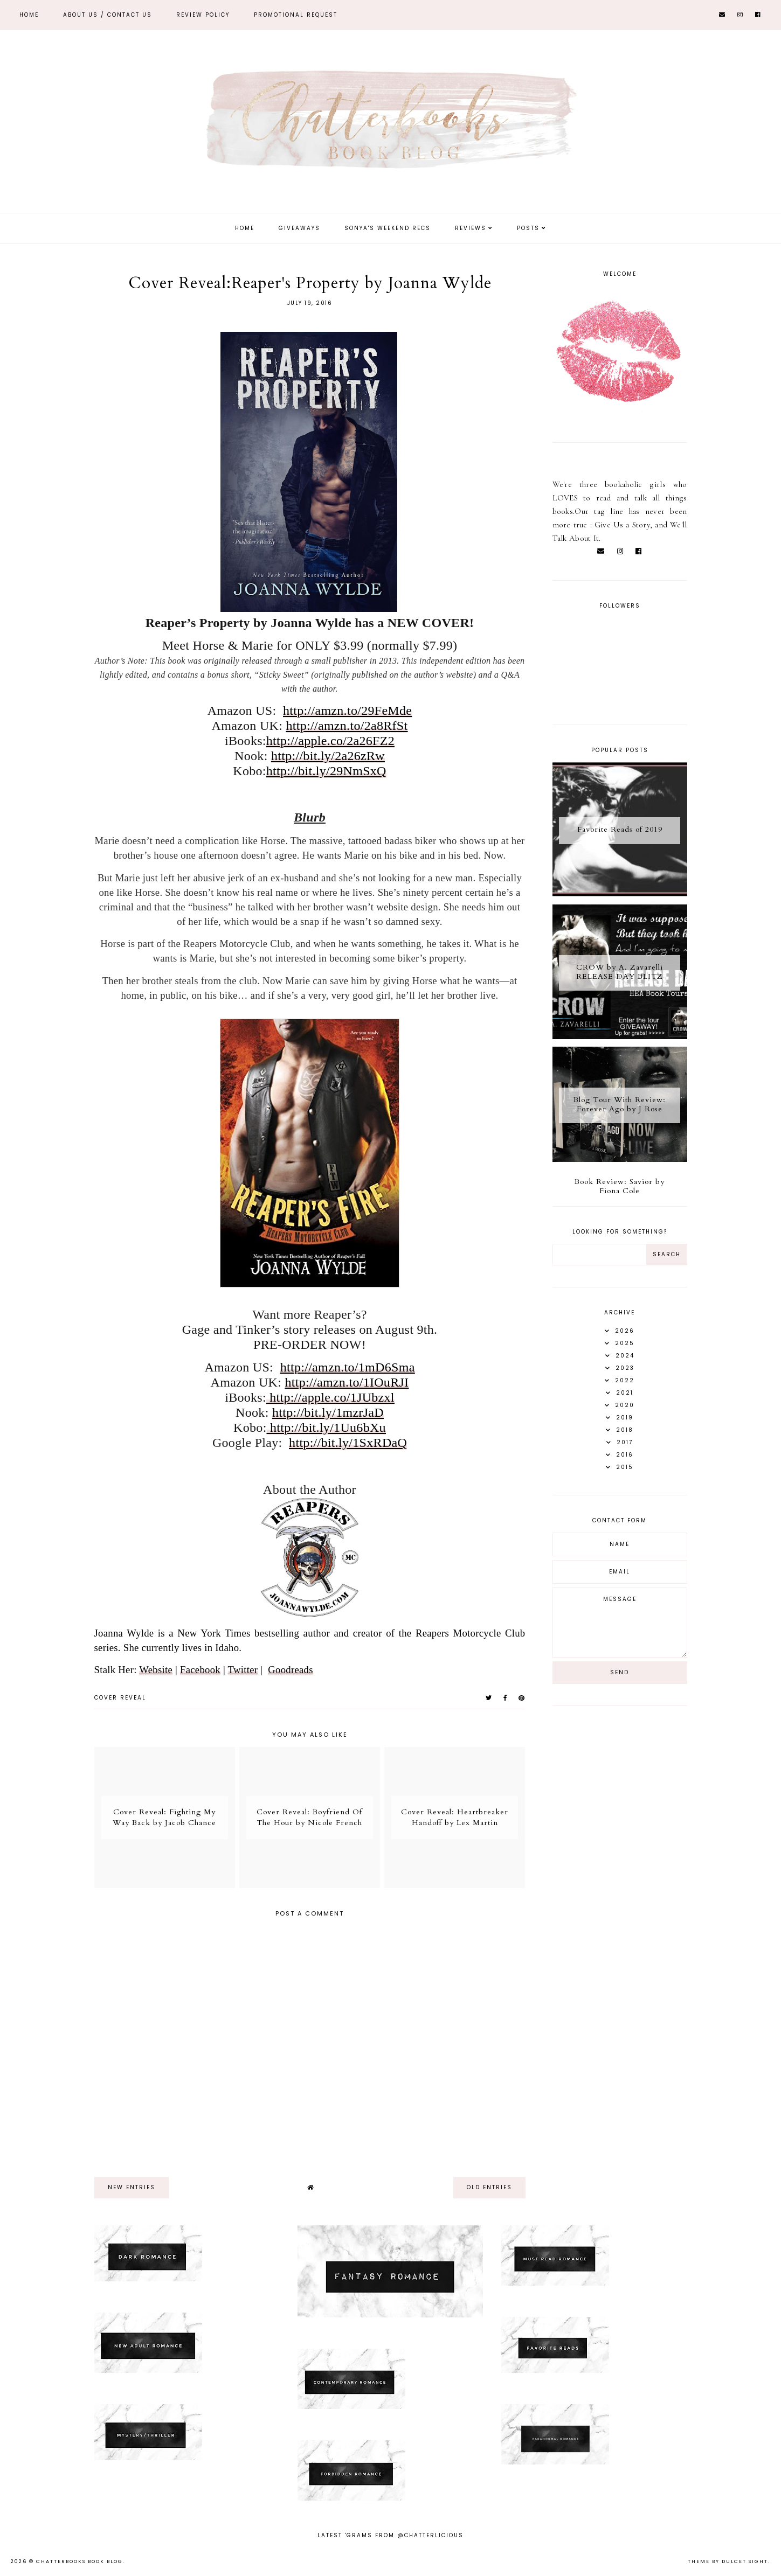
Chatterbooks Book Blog (79, 2561)
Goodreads (290, 1669)
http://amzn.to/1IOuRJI (347, 1382)
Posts (528, 228)
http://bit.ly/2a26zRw (328, 756)
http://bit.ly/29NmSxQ (326, 771)
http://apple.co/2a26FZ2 (330, 741)
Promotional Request (295, 15)
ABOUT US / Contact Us (107, 15)
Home (29, 15)
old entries (489, 2187)
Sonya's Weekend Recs (387, 228)
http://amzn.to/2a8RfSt (347, 726)
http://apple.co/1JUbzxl (330, 1397)
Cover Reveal (120, 1698)
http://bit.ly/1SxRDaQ (348, 1443)
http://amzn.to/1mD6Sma (347, 1367)
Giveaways (299, 228)
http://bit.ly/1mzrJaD (328, 1412)
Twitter (243, 1669)
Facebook (200, 1669)
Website (155, 1669)
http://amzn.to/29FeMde (347, 711)
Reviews (470, 228)
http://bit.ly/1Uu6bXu (326, 1428)
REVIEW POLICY (203, 15)
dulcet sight (745, 2561)
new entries (131, 2187)
